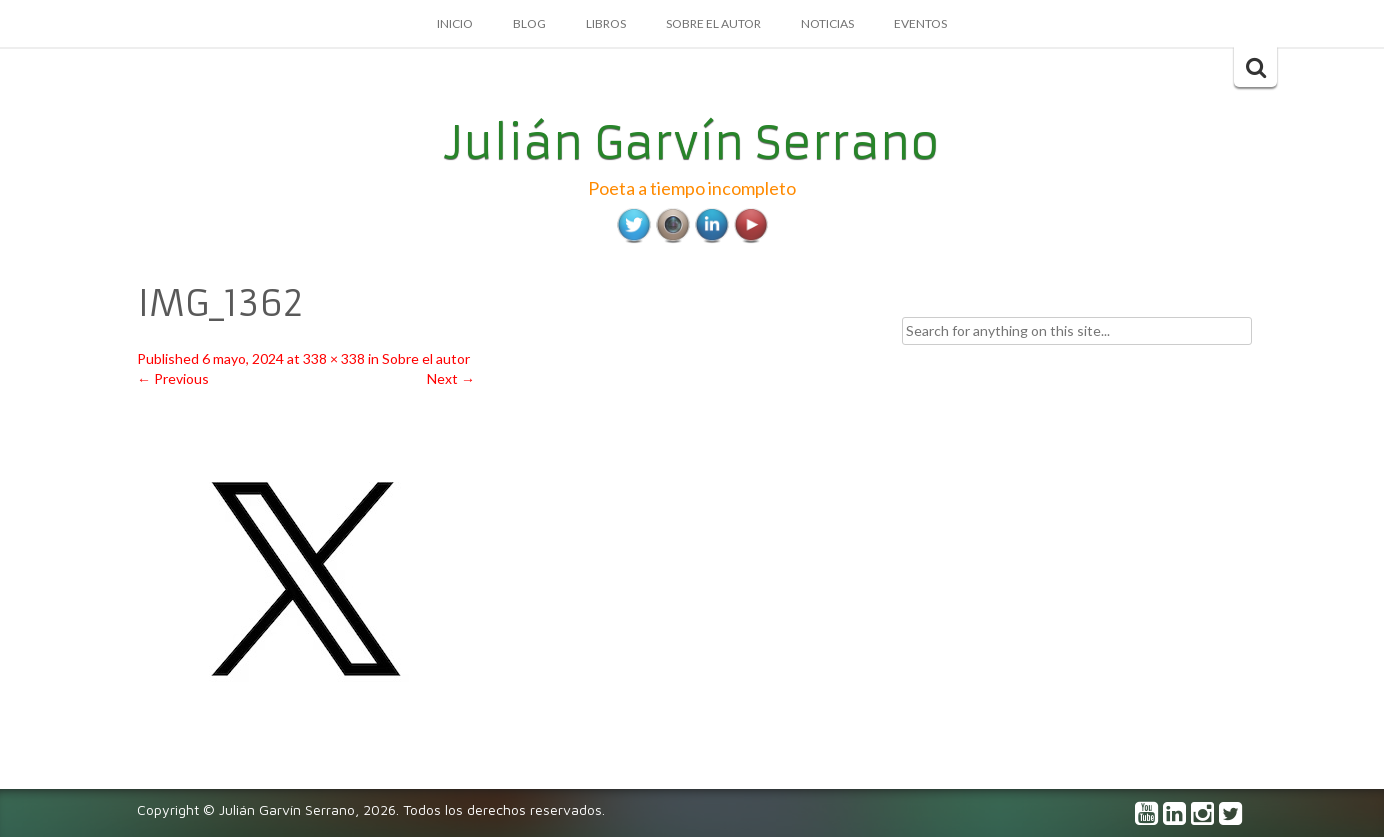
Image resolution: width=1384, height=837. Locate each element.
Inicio (455, 23)
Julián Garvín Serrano (692, 143)
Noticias (827, 23)
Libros (606, 23)
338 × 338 (334, 358)
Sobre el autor (713, 23)
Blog (529, 23)
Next (451, 378)
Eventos (920, 23)
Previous (173, 378)
